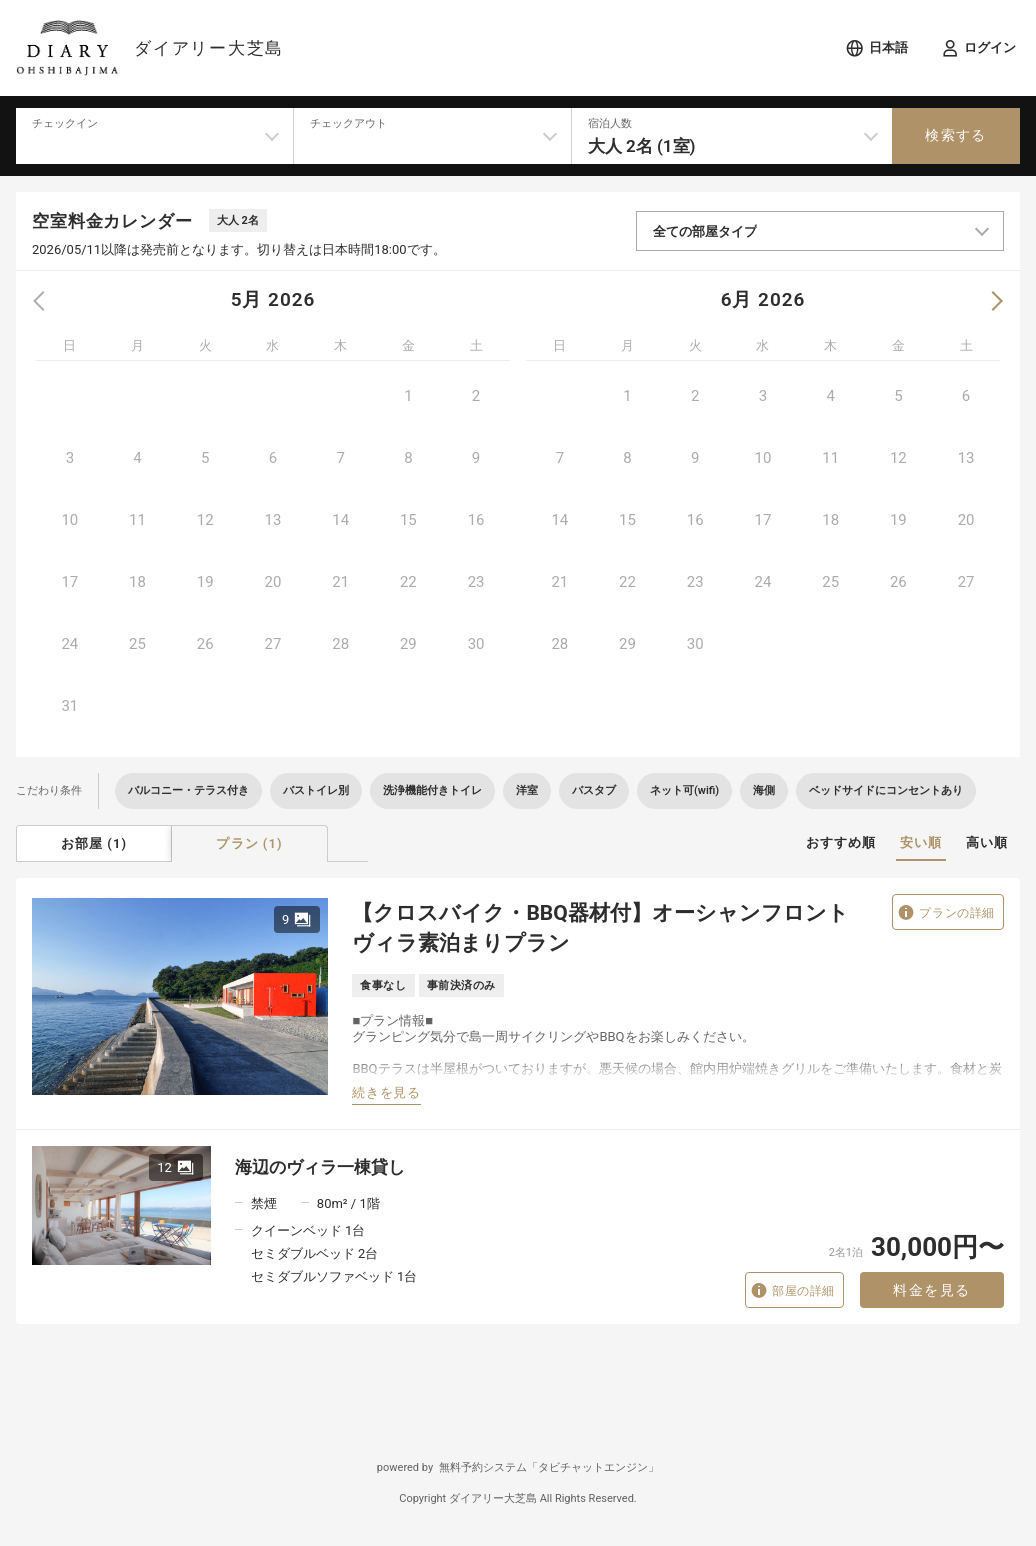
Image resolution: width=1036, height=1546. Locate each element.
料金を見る (931, 1290)
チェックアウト (348, 123)
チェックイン (65, 123)
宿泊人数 (610, 123)
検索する (956, 135)
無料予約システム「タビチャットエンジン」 (549, 1467)
